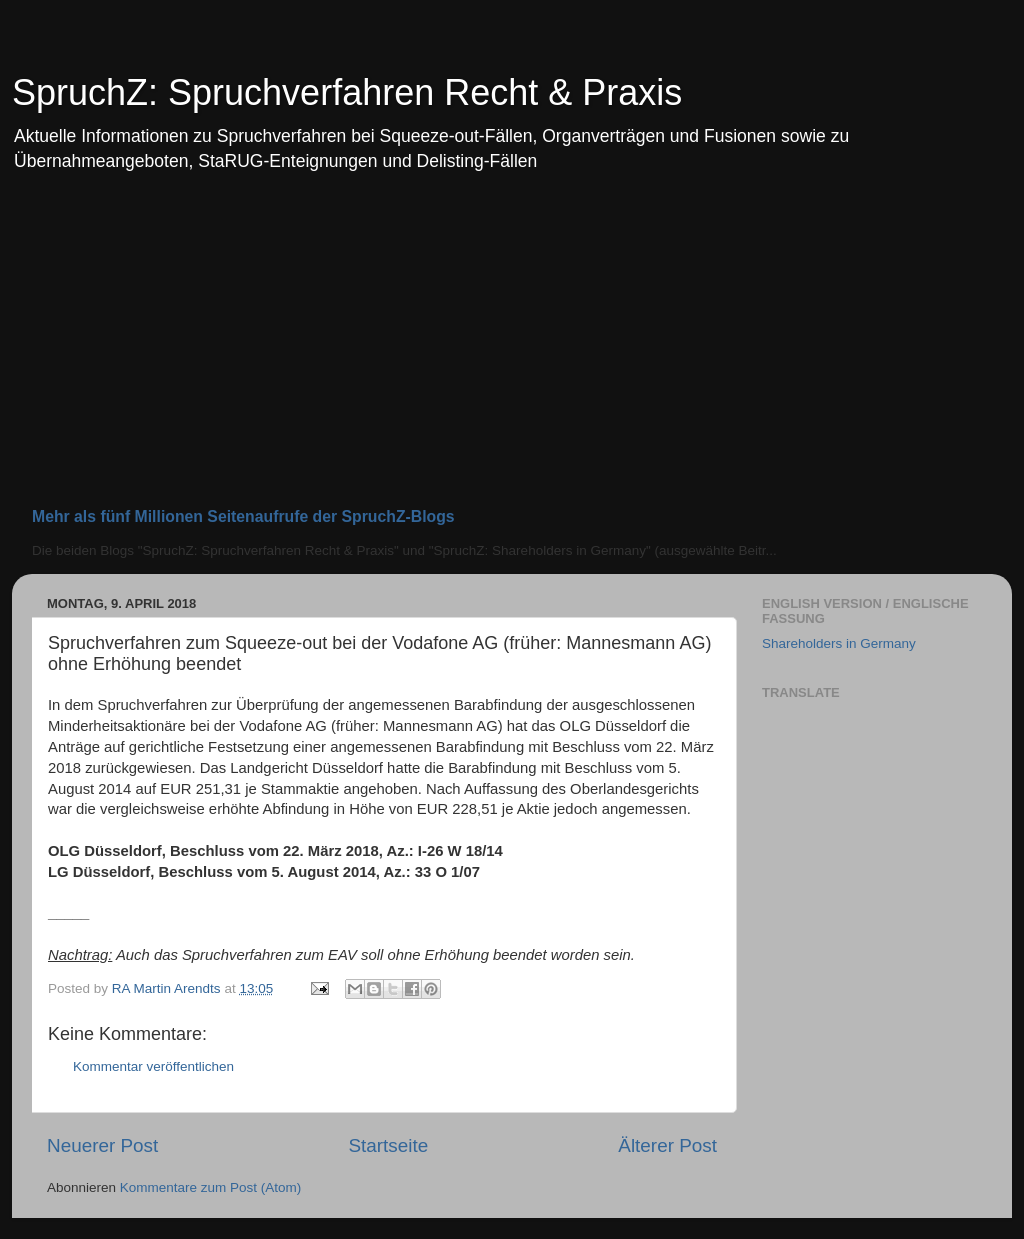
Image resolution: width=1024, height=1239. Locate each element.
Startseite (388, 1145)
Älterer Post (667, 1145)
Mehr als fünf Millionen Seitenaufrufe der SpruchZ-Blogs (243, 516)
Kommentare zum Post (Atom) (211, 1187)
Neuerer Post (102, 1145)
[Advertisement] (512, 348)
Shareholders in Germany (839, 643)
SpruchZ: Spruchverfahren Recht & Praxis (347, 92)
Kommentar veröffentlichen (153, 1066)
